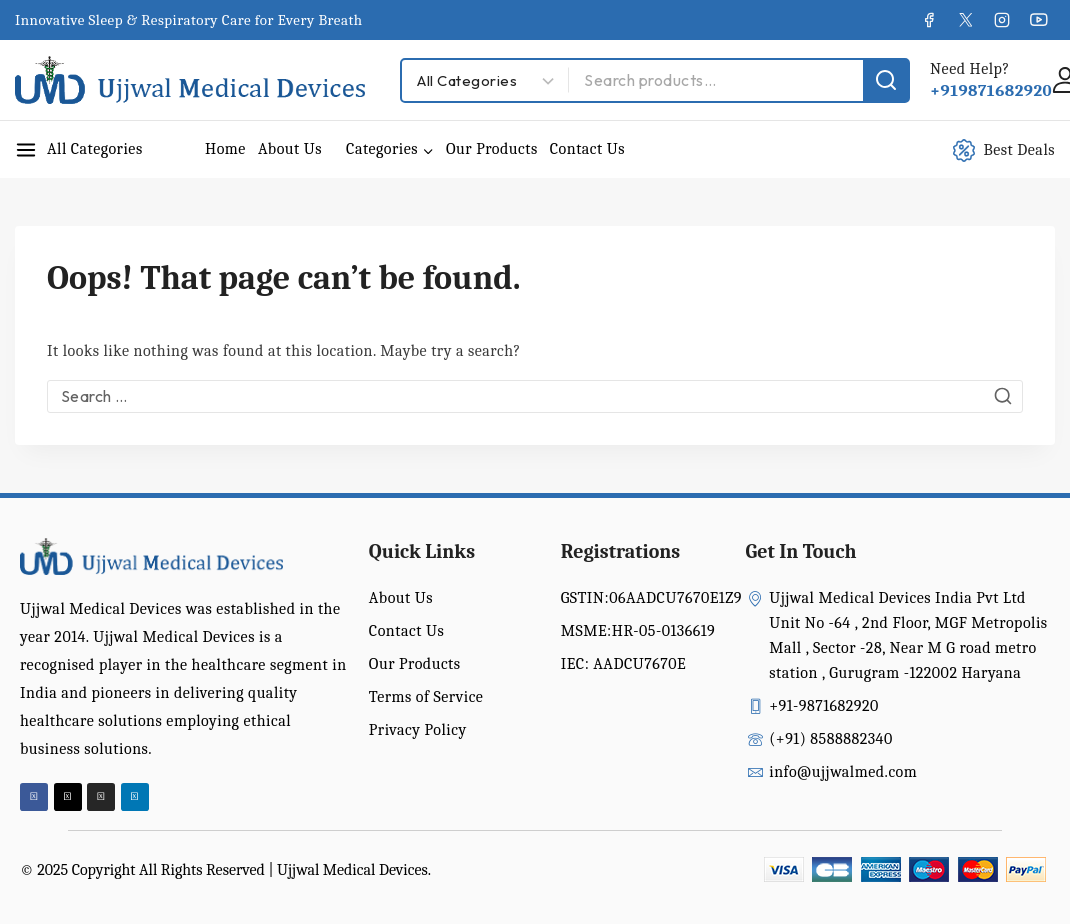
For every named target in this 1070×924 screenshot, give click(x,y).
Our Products (492, 149)
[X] (965, 20)
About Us (290, 149)
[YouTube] (1039, 20)
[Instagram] (1002, 20)
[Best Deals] (1014, 149)
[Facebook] (929, 20)
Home (225, 149)
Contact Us (587, 149)
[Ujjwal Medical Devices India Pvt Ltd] (190, 80)
